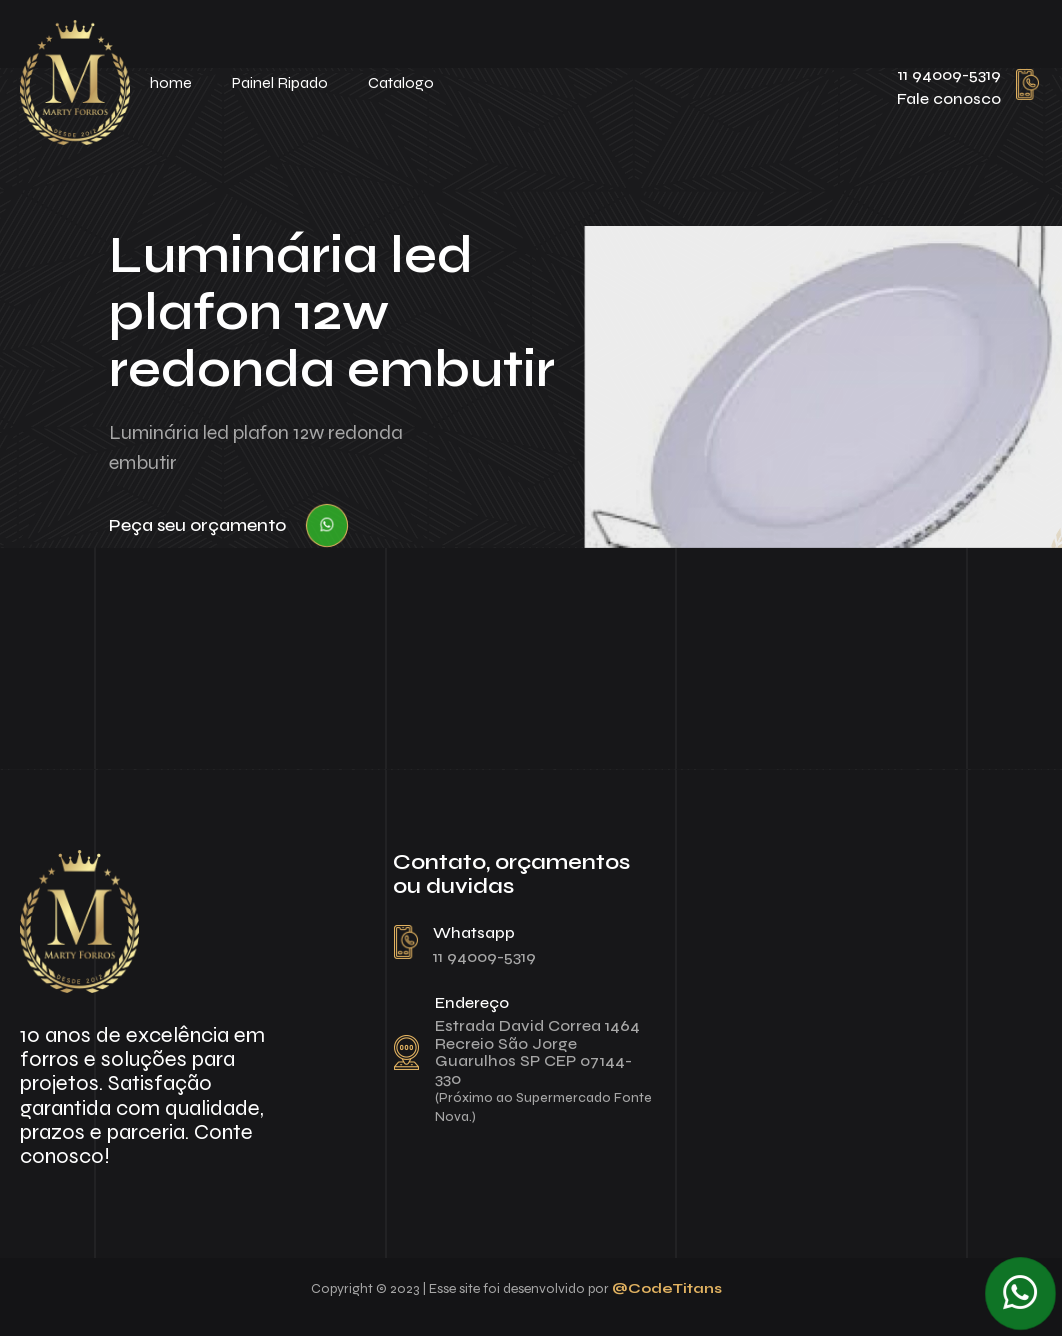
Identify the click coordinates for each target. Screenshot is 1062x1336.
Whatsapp (474, 932)
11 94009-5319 (949, 74)
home (171, 82)
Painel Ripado (280, 82)
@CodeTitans (667, 1288)
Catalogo (401, 82)
